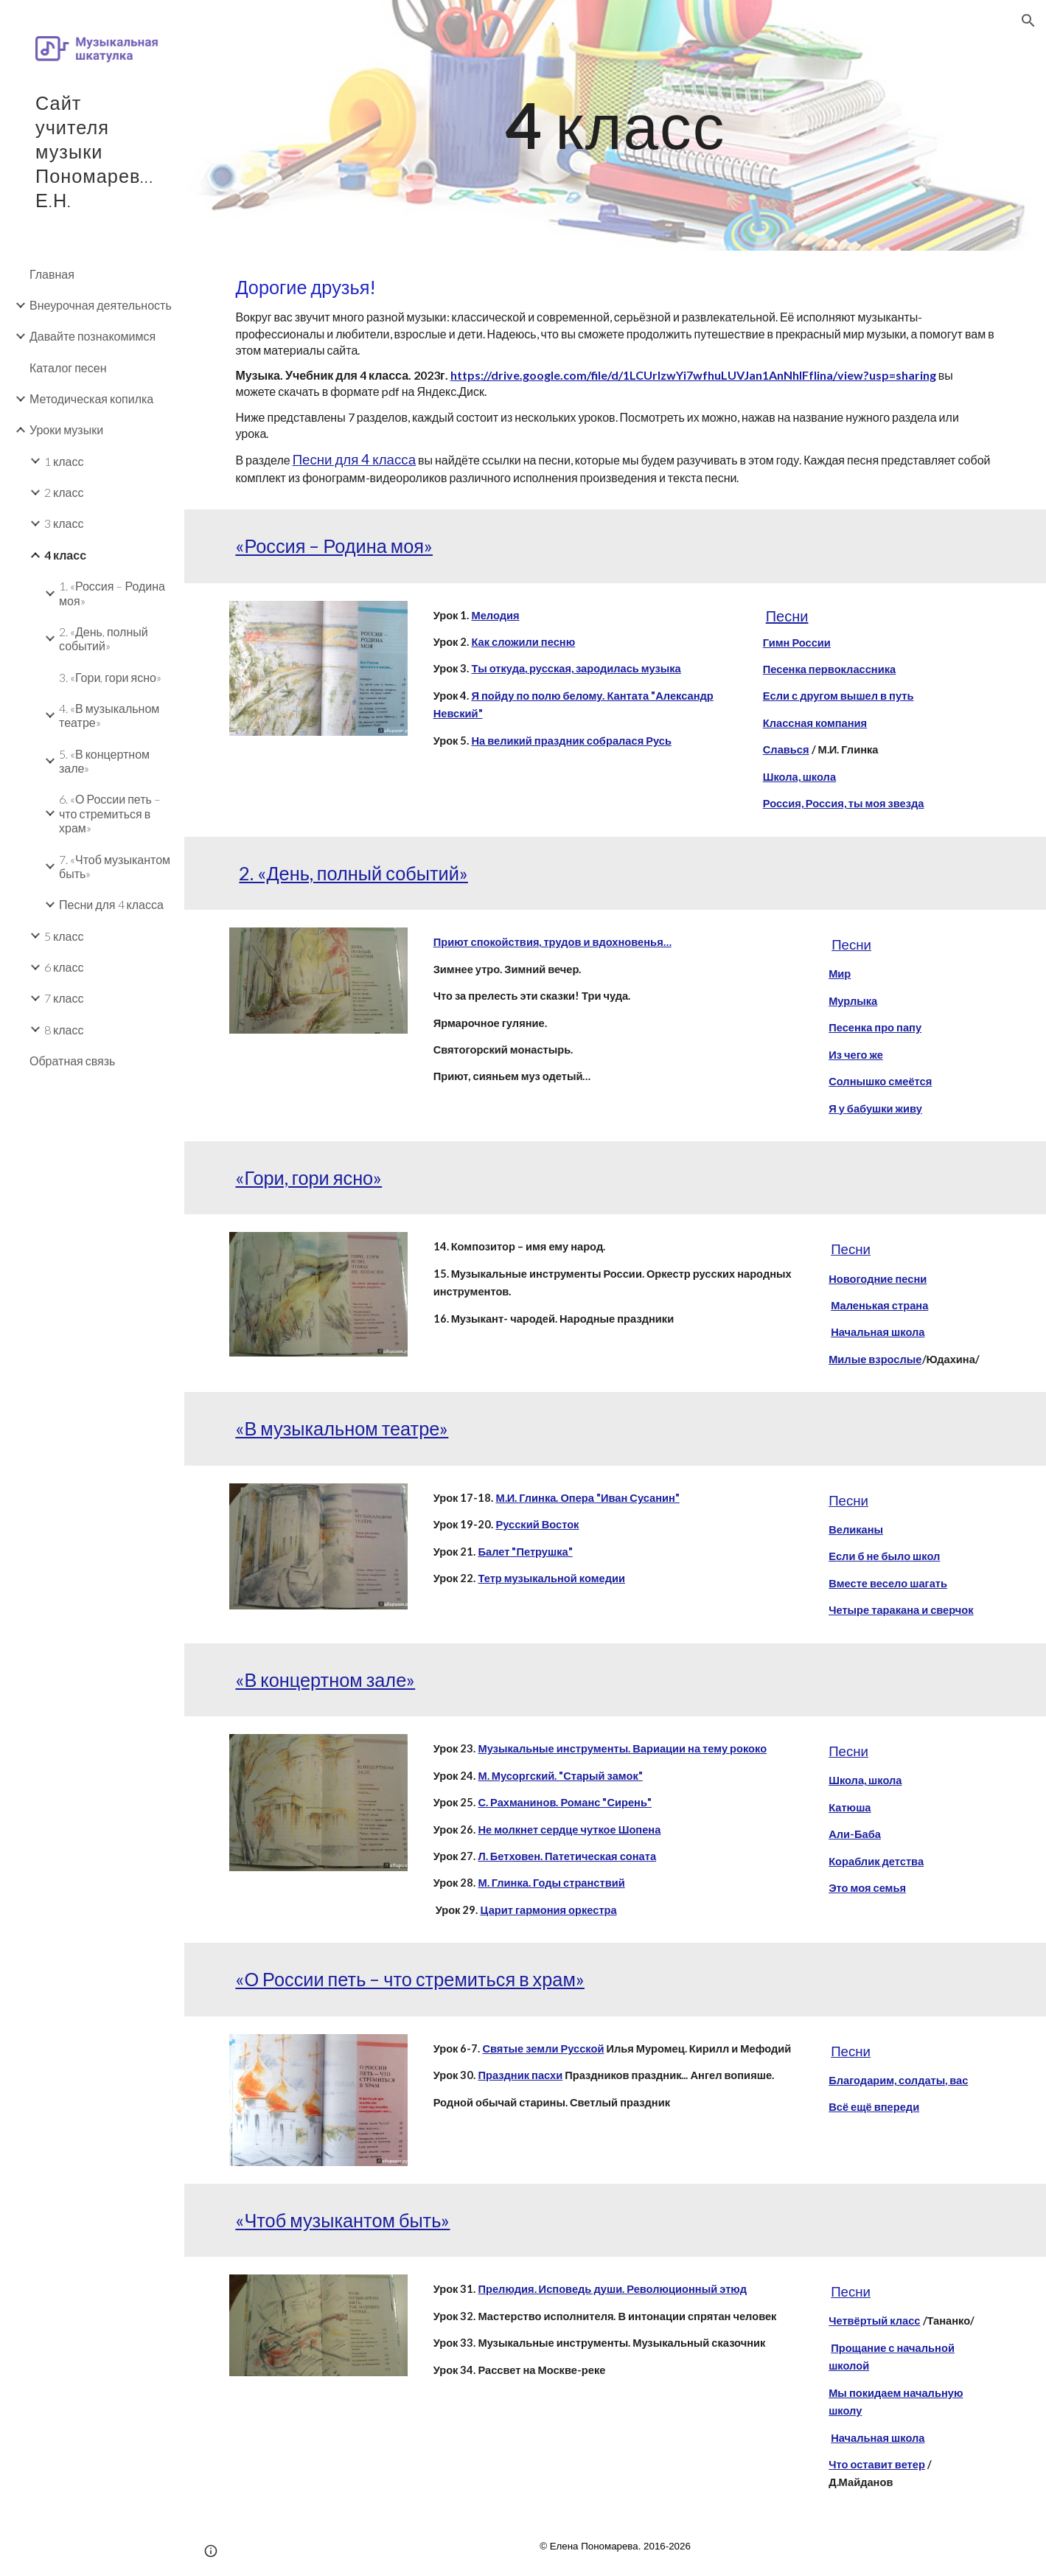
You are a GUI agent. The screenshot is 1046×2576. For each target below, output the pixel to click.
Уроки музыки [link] (66, 429)
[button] (1028, 20)
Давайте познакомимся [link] (92, 336)
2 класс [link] (63, 492)
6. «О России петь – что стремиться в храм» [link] (110, 813)
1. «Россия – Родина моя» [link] (112, 593)
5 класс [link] (63, 936)
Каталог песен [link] (67, 368)
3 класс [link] (63, 523)
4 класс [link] (65, 555)
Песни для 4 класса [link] (111, 904)
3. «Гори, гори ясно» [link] (110, 677)
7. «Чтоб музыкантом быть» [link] (114, 866)
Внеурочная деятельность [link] (100, 305)
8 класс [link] (63, 1030)
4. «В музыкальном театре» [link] (109, 715)
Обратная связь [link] (72, 1061)
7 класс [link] (63, 998)
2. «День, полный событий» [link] (103, 638)
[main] (615, 125)
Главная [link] (51, 274)
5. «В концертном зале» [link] (104, 761)
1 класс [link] (63, 461)
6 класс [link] (63, 967)
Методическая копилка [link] (91, 398)
